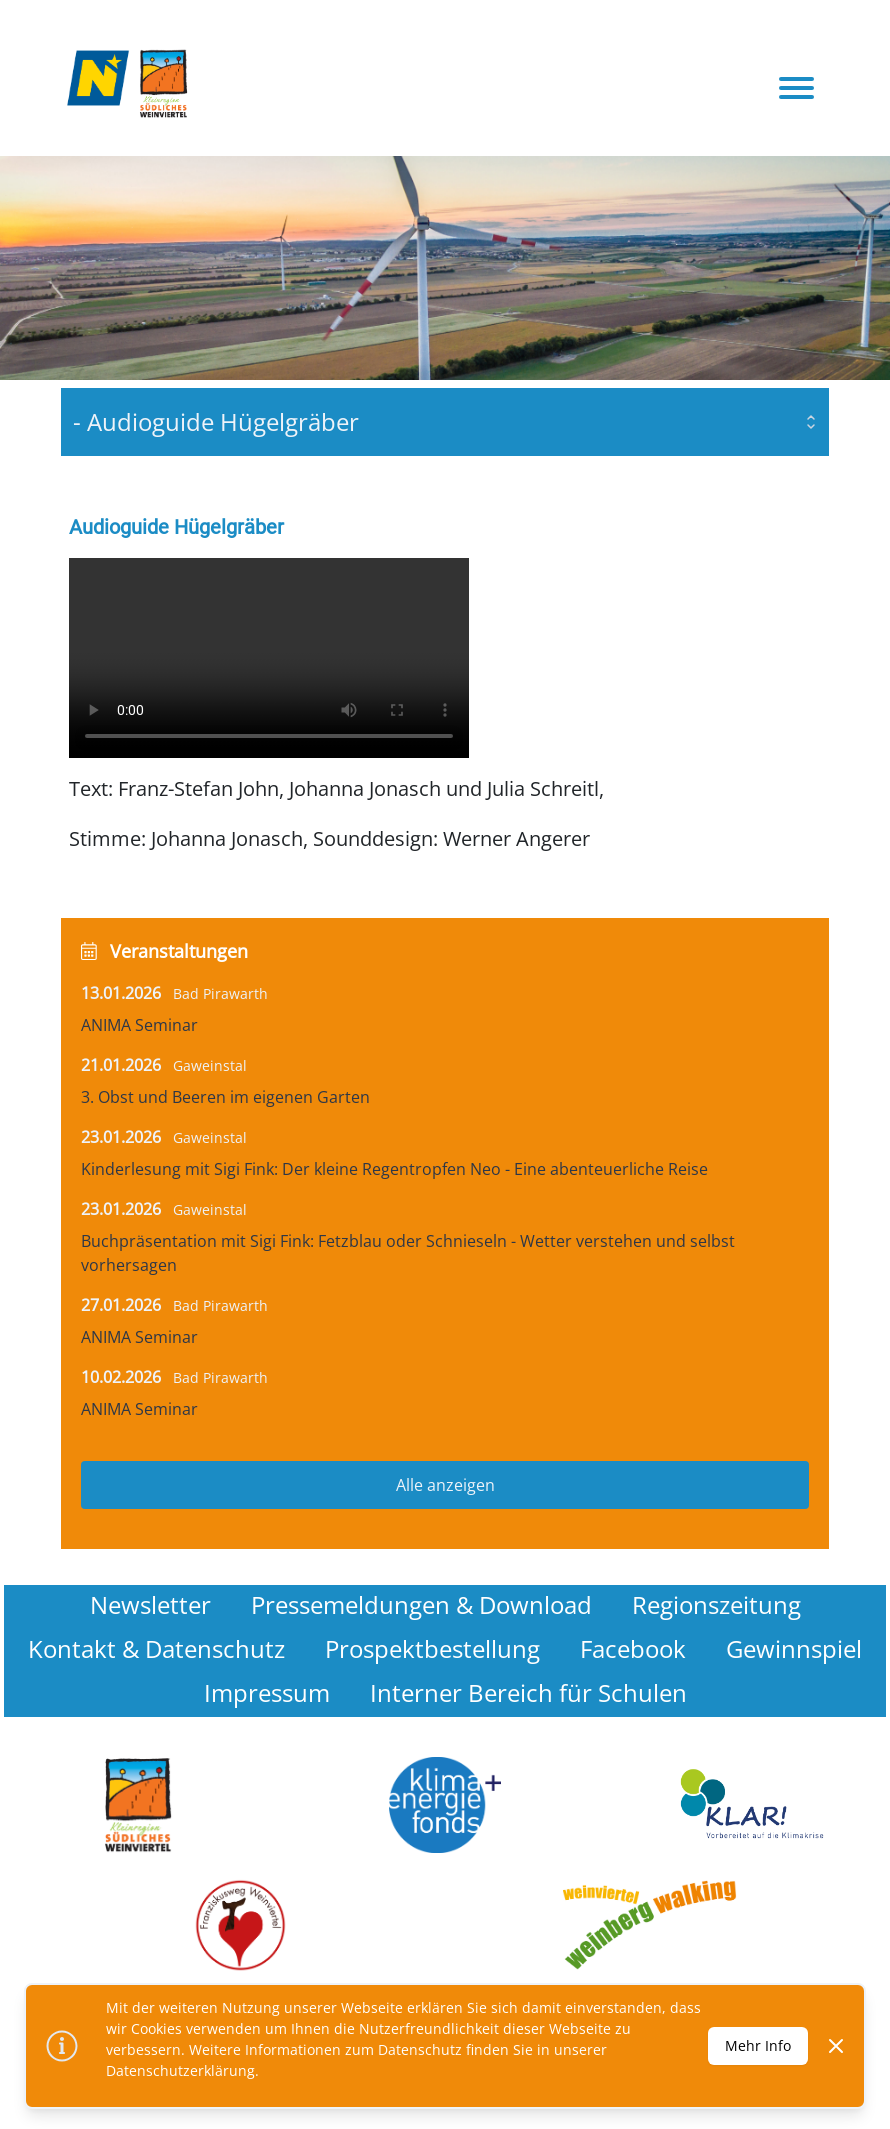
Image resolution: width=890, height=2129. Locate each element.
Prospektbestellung (432, 1648)
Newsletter (150, 1604)
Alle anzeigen (445, 1485)
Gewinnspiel (794, 1648)
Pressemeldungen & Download (421, 1604)
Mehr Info (758, 2045)
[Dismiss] (836, 2046)
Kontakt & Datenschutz (156, 1648)
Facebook (633, 1648)
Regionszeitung (716, 1604)
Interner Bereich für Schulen (528, 1692)
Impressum (267, 1692)
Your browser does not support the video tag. (269, 658)
